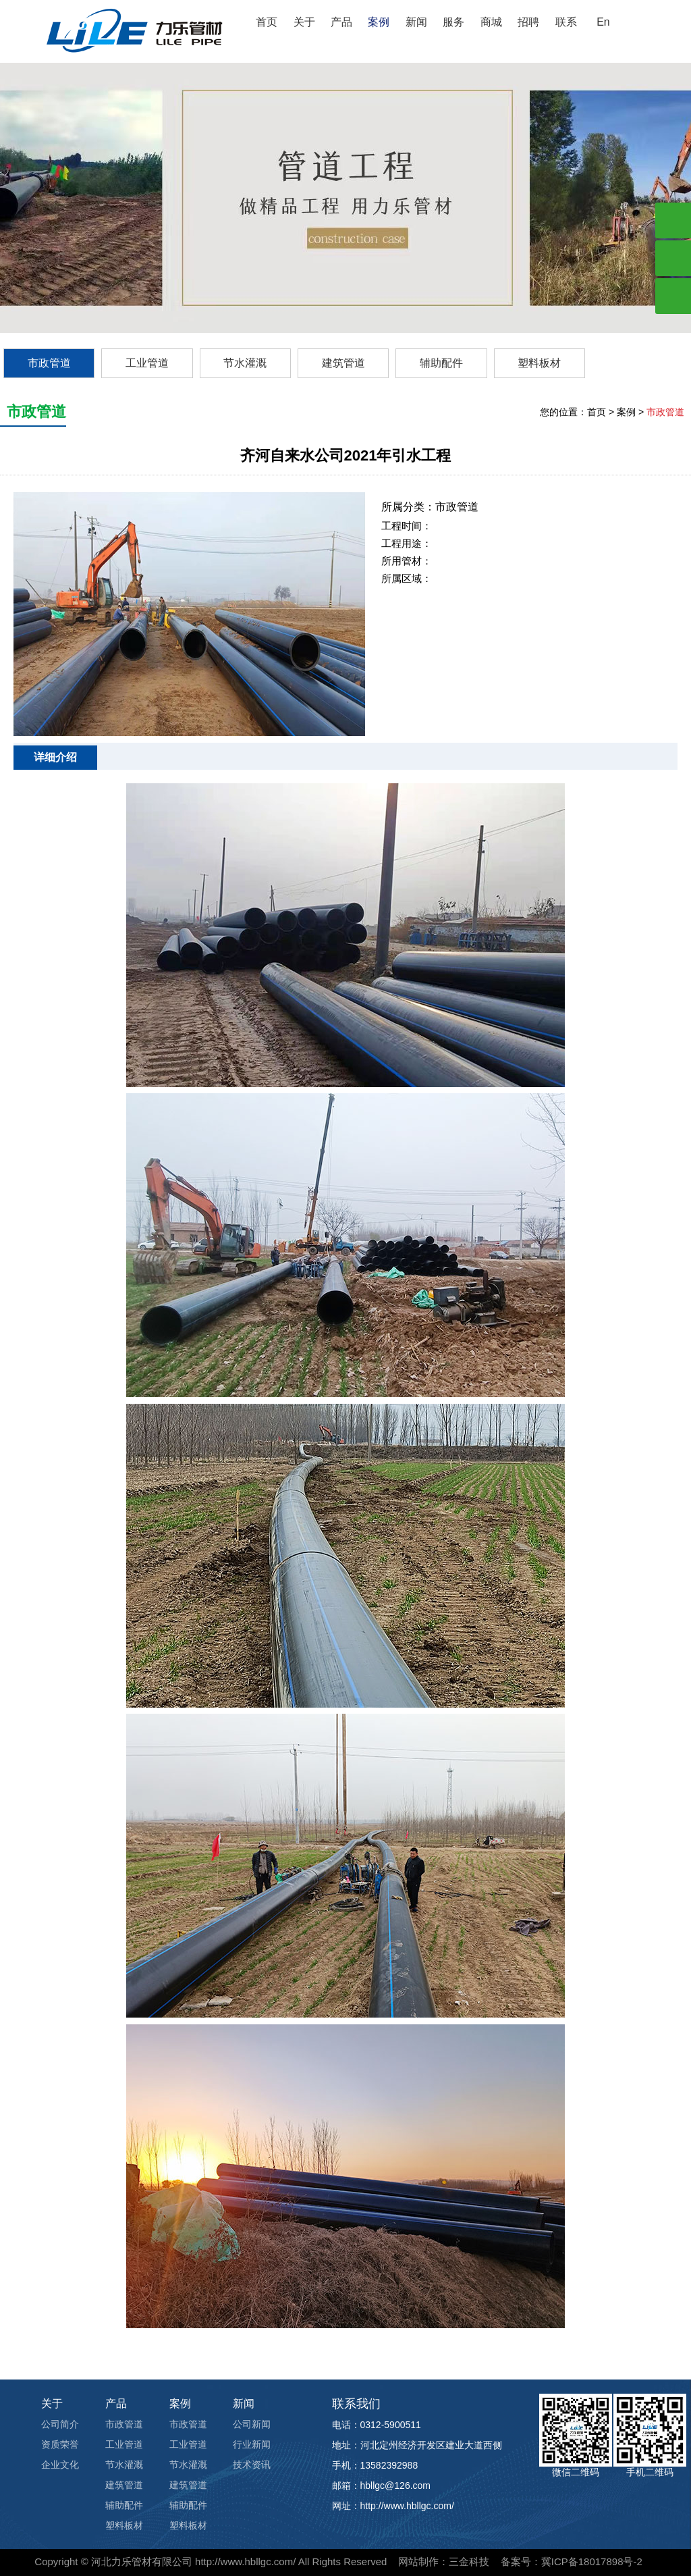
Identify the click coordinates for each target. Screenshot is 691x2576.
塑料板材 (539, 363)
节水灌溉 (245, 363)
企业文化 (60, 2464)
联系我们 (356, 2404)
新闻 (416, 22)
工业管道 (147, 363)
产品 (341, 22)
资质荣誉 (60, 2444)
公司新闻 (252, 2424)
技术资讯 (252, 2464)
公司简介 (60, 2424)
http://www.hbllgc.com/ (245, 2561)
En (603, 22)
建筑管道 (343, 363)
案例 (378, 22)
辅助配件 (441, 363)
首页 (266, 22)
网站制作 (418, 2561)
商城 (491, 22)
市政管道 (49, 363)
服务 (453, 22)
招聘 (528, 22)
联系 (566, 22)
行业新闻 (252, 2444)
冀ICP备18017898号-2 (591, 2561)
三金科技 (469, 2561)
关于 (304, 22)
